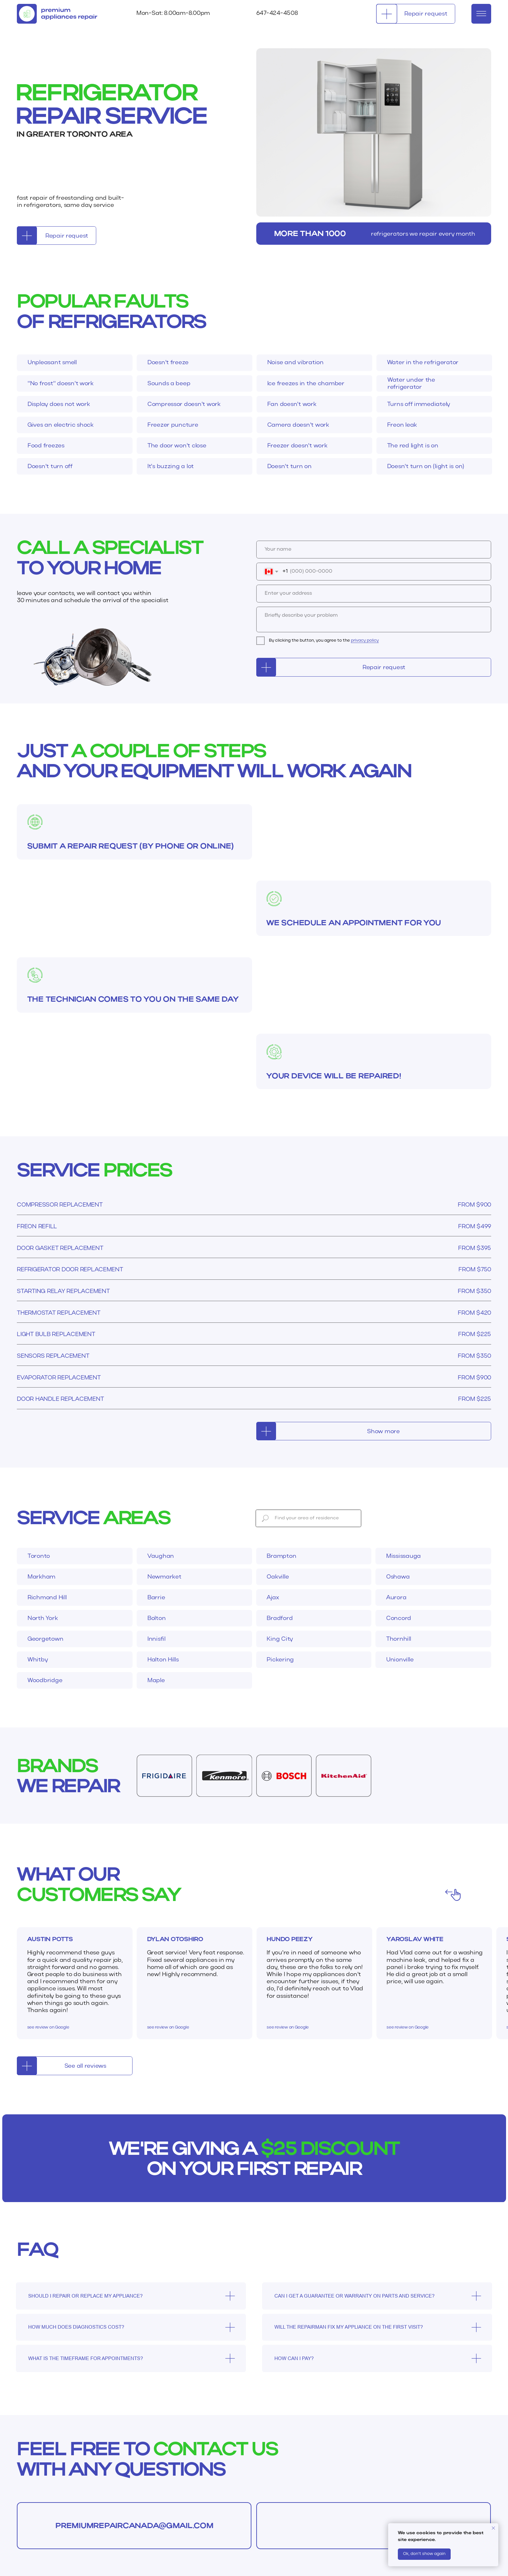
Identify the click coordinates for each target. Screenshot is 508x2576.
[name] (373, 549)
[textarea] (373, 619)
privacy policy (365, 640)
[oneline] (373, 593)
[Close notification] (493, 2528)
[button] (415, 14)
